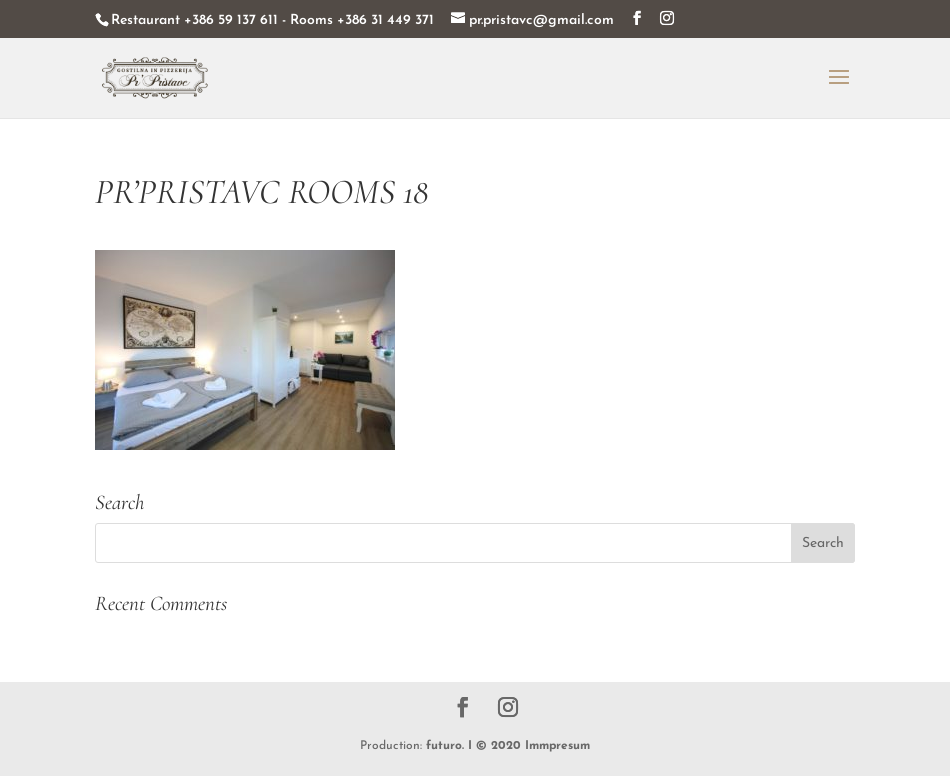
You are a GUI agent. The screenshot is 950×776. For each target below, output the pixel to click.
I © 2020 (494, 746)
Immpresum (557, 746)
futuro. (445, 746)
